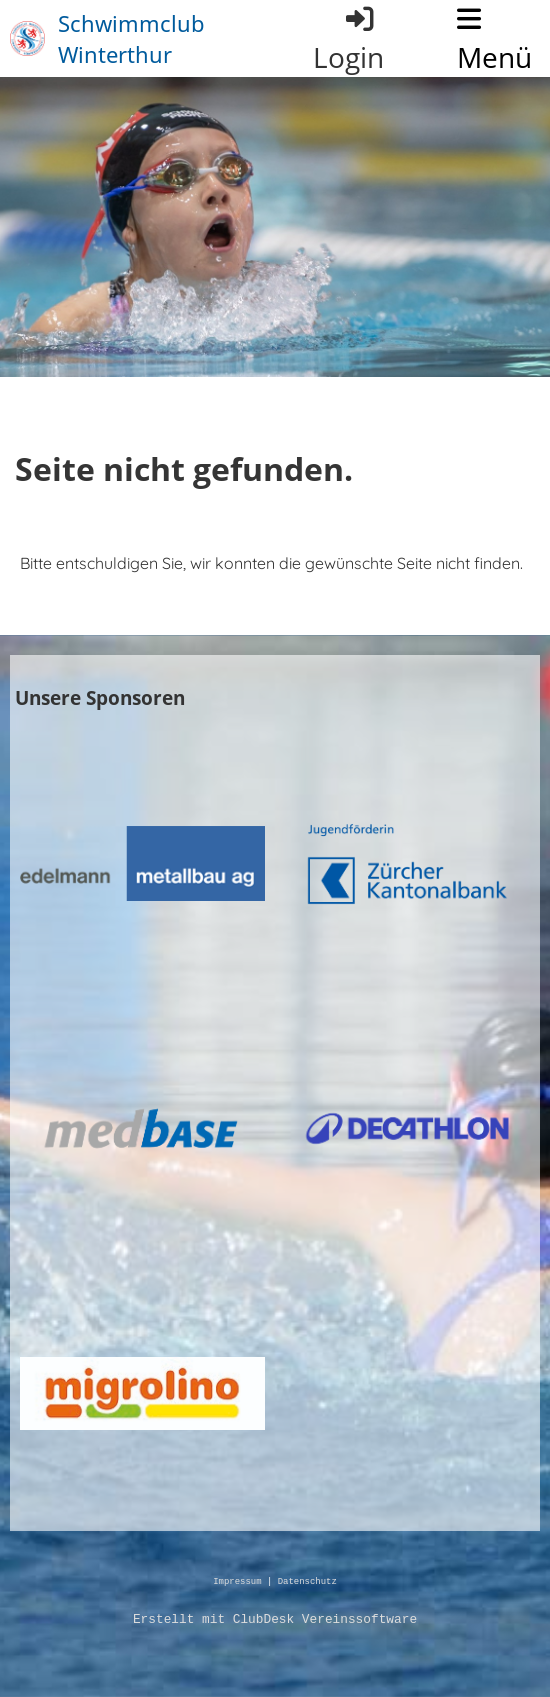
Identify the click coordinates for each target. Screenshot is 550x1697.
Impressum (237, 1582)
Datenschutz (307, 1582)
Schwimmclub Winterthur (131, 38)
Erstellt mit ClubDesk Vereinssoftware (275, 1620)
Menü (494, 40)
